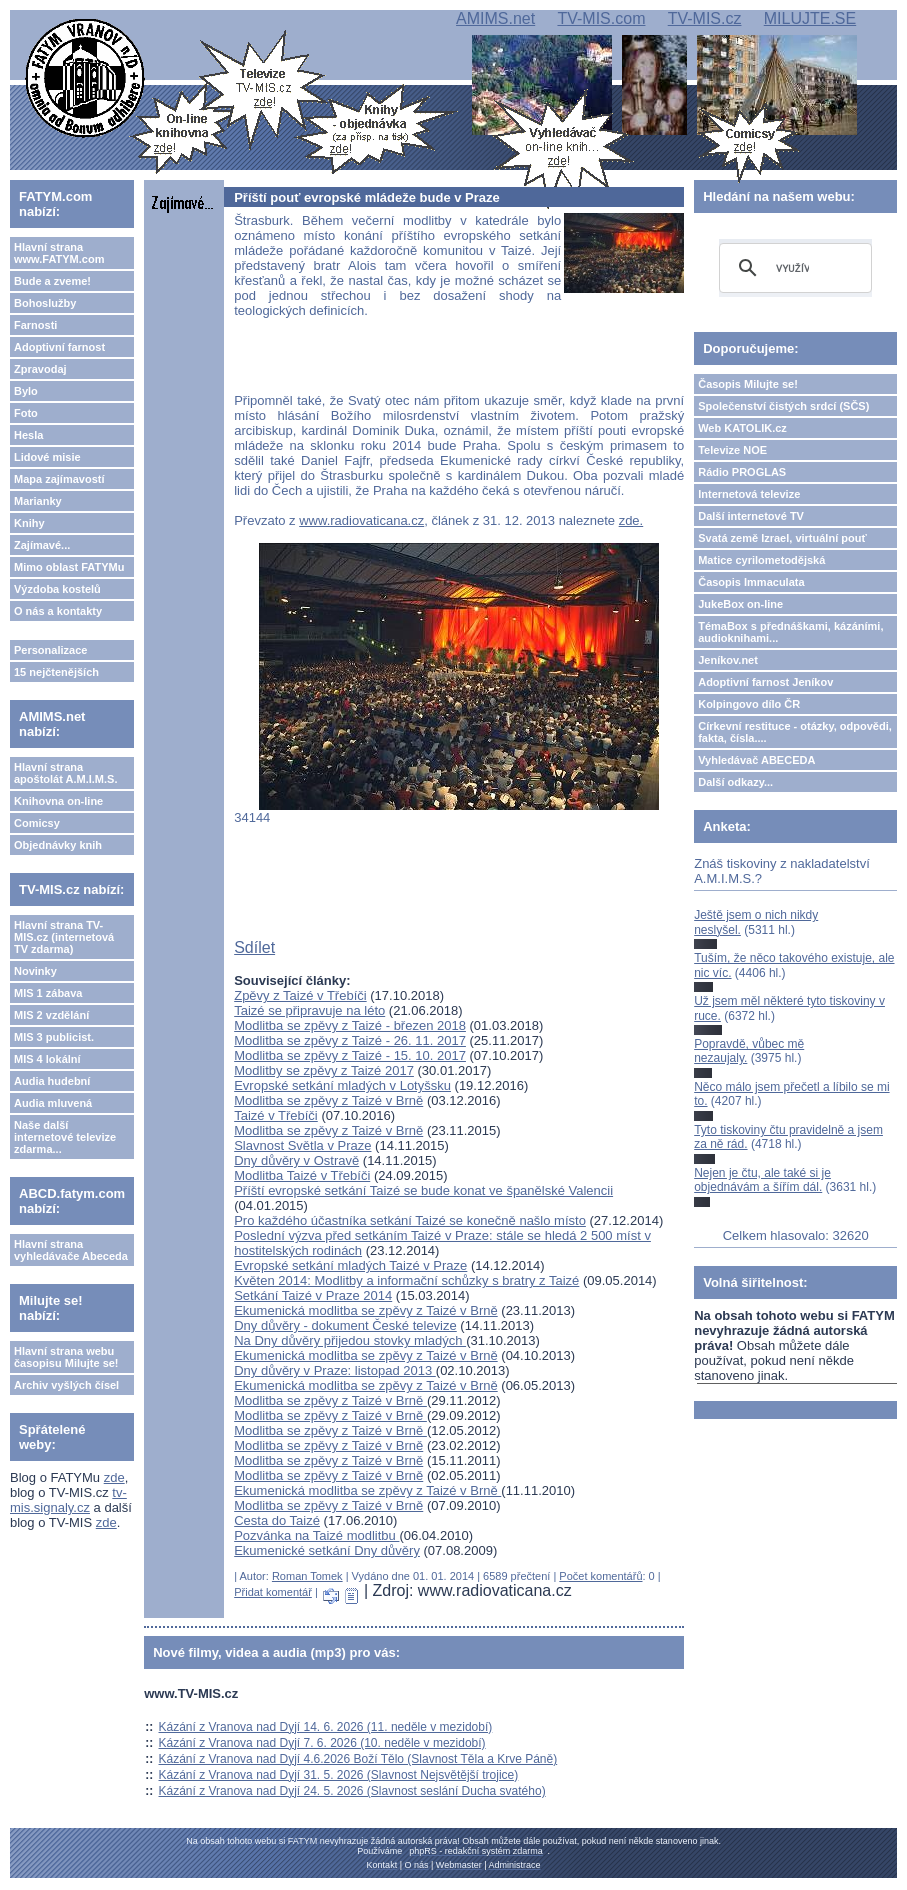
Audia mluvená (53, 1103)
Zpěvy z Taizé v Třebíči (300, 995)
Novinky (35, 971)
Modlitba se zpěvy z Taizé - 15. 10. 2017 (350, 1055)
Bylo (26, 391)
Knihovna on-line (58, 801)
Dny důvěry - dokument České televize (345, 1325)
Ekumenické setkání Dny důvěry (327, 1550)
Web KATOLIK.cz (742, 428)
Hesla (28, 435)
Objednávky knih (58, 845)
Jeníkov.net (728, 660)
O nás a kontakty (58, 611)
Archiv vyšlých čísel (66, 1385)
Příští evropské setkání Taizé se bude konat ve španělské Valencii (423, 1190)
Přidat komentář (273, 1592)
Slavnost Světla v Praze (302, 1145)
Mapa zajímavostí (59, 479)
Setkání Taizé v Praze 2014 (313, 1295)
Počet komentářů (600, 1576)
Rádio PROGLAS (742, 472)
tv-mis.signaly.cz (68, 1500)
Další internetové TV (751, 516)
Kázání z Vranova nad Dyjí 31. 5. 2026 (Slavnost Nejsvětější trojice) (339, 1775)
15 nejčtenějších (56, 672)
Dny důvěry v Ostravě (296, 1160)
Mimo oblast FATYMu (69, 567)
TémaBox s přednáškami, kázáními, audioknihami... (790, 632)
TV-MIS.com (601, 18)
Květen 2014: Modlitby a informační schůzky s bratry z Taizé (406, 1280)
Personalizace (50, 650)
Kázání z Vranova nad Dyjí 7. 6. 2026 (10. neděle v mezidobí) (322, 1743)
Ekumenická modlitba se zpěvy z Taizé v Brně (366, 1310)
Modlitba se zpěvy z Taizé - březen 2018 (350, 1025)
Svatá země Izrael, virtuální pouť (782, 538)
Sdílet (254, 947)
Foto (26, 413)
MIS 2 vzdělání (51, 1015)
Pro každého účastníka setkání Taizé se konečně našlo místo (410, 1220)
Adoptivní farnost (59, 347)
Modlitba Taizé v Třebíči (302, 1175)
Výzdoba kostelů (57, 589)
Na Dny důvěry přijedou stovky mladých (350, 1340)
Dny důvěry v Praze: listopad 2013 (335, 1370)
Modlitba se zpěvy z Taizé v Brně (328, 1100)
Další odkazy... (735, 782)
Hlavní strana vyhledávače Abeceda (71, 1250)
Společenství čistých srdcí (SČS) (783, 406)
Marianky (38, 501)
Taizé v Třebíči (276, 1115)
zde (114, 1477)
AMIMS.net (495, 18)
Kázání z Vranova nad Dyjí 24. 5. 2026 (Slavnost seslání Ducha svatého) (352, 1791)
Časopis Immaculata (751, 582)
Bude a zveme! (52, 281)
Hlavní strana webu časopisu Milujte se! (66, 1357)
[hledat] (792, 268)
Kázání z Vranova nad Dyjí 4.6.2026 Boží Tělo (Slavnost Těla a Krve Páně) (358, 1759)
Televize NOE (732, 450)
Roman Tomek (307, 1576)
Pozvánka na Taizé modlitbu (316, 1535)
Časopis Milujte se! (748, 384)
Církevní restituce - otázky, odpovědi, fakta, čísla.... (795, 732)
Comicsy (37, 823)
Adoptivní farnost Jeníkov (765, 682)
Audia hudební (52, 1081)
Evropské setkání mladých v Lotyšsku (342, 1085)
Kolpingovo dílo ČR (749, 704)
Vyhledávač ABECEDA (756, 760)
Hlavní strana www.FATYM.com (59, 253)
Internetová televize (749, 494)
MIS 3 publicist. (54, 1037)
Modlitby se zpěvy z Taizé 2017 (324, 1070)
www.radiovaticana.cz (361, 520)
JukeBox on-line (740, 604)
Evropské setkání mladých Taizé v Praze (350, 1265)
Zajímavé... (42, 545)
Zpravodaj (40, 369)
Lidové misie (47, 457)
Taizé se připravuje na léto (309, 1010)
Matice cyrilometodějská (761, 560)
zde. (631, 520)
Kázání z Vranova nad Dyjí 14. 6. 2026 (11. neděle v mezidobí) (326, 1727)
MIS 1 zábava (48, 993)
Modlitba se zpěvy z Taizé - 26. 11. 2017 (350, 1040)
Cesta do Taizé (277, 1520)
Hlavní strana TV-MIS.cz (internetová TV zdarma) (64, 937)
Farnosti (35, 325)
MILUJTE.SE (810, 18)
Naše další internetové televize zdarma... (65, 1137)
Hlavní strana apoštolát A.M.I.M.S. (66, 773)
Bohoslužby (45, 303)
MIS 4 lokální (47, 1059)
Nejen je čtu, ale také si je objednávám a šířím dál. (762, 1180)
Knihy (29, 523)
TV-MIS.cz (705, 18)
